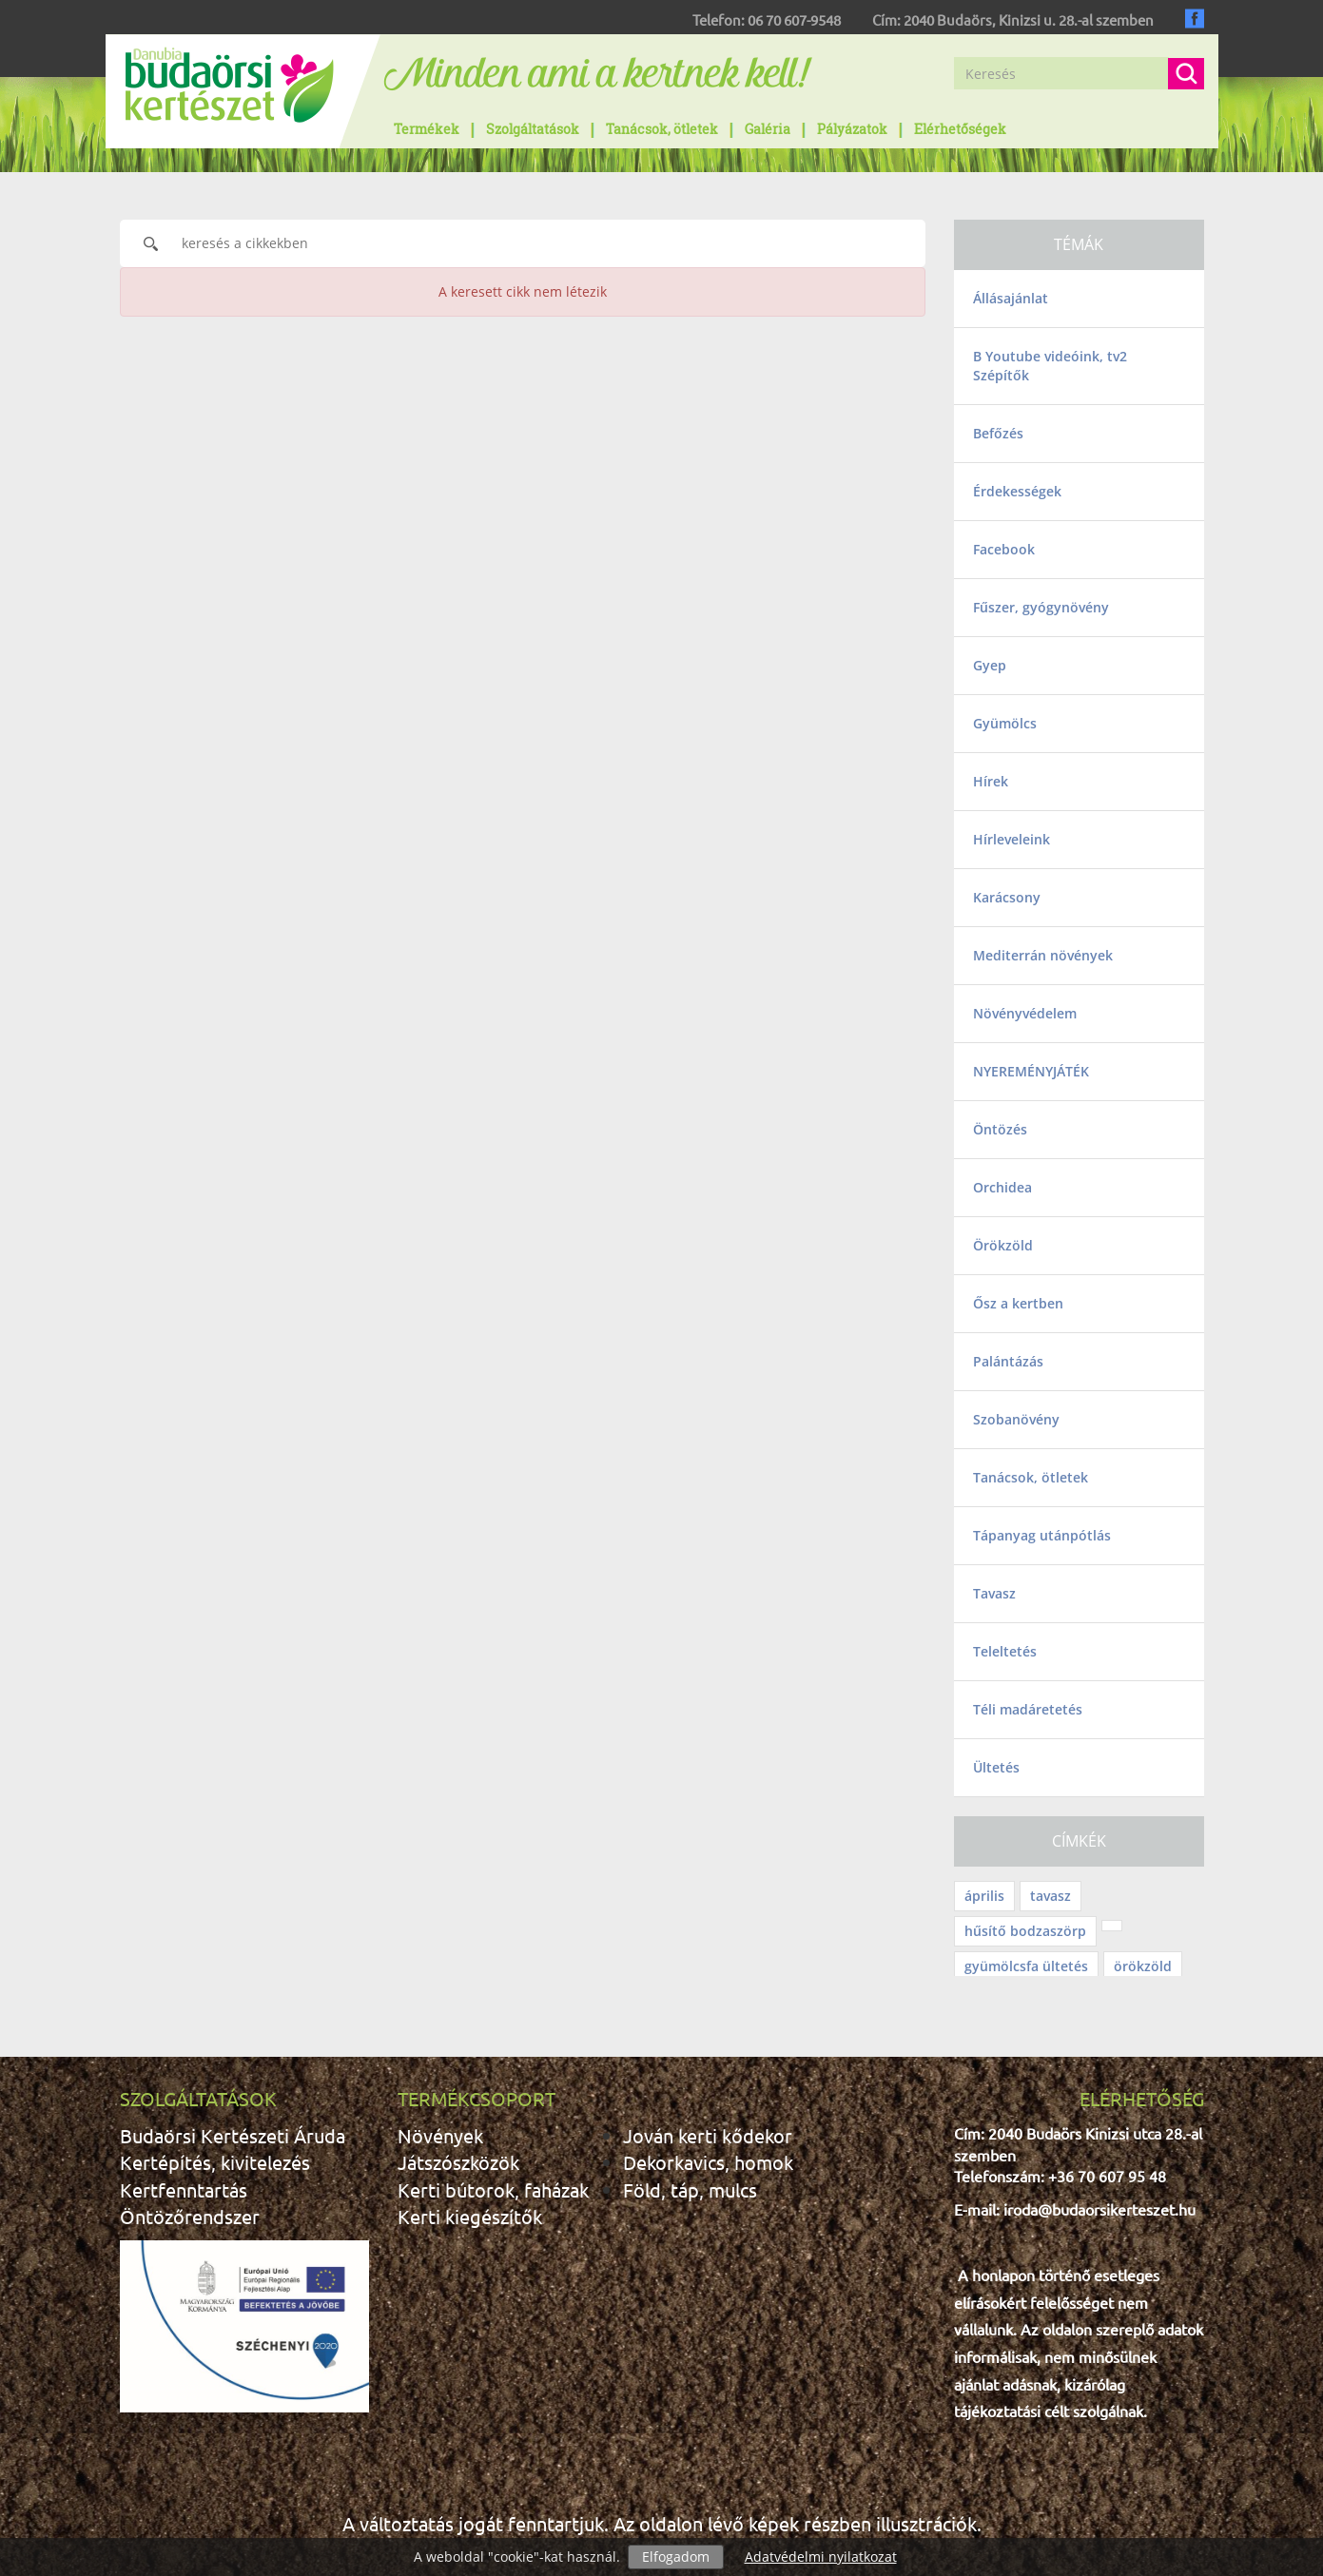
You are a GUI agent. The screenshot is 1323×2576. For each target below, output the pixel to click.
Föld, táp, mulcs (690, 2189)
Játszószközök (458, 2162)
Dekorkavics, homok (708, 2162)
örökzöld (1143, 1966)
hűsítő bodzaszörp (1025, 1931)
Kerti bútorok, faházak (493, 2189)
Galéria (767, 129)
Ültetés (996, 1767)
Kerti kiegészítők (470, 2216)
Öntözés (1000, 1129)
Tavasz (994, 1593)
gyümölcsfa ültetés (1026, 1966)
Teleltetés (1005, 1651)
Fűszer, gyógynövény (1041, 607)
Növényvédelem (1025, 1013)
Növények (440, 2135)
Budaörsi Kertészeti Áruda (232, 2135)
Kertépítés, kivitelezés (215, 2162)
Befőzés (998, 433)
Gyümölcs (1005, 723)
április (984, 1896)
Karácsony (1007, 897)
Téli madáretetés (1027, 1709)
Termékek (426, 129)
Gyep (989, 665)
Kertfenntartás (183, 2189)
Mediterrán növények (1043, 955)
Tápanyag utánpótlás (1042, 1535)
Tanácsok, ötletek (662, 129)
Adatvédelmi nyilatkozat (821, 2556)
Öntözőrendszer (190, 2216)
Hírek (990, 781)
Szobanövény (1016, 1419)
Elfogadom (676, 2556)
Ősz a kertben (1018, 1303)
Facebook (1004, 549)
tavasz (1050, 1896)
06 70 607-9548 (794, 19)
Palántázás (1008, 1361)
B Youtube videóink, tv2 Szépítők (1050, 365)
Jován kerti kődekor (707, 2135)
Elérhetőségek (960, 129)
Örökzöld (1003, 1245)
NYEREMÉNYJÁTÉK (1031, 1071)
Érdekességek (1017, 491)
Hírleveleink (1011, 839)
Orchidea (1002, 1187)
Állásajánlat (1010, 298)
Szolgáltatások (532, 129)
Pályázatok (852, 129)
